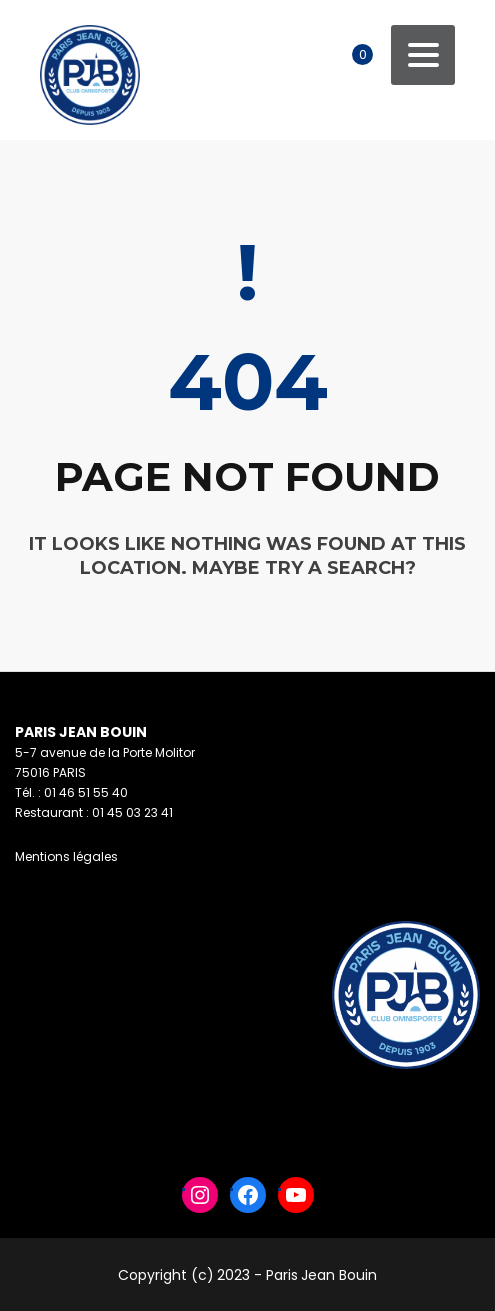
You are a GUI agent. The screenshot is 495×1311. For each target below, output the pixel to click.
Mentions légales (66, 856)
